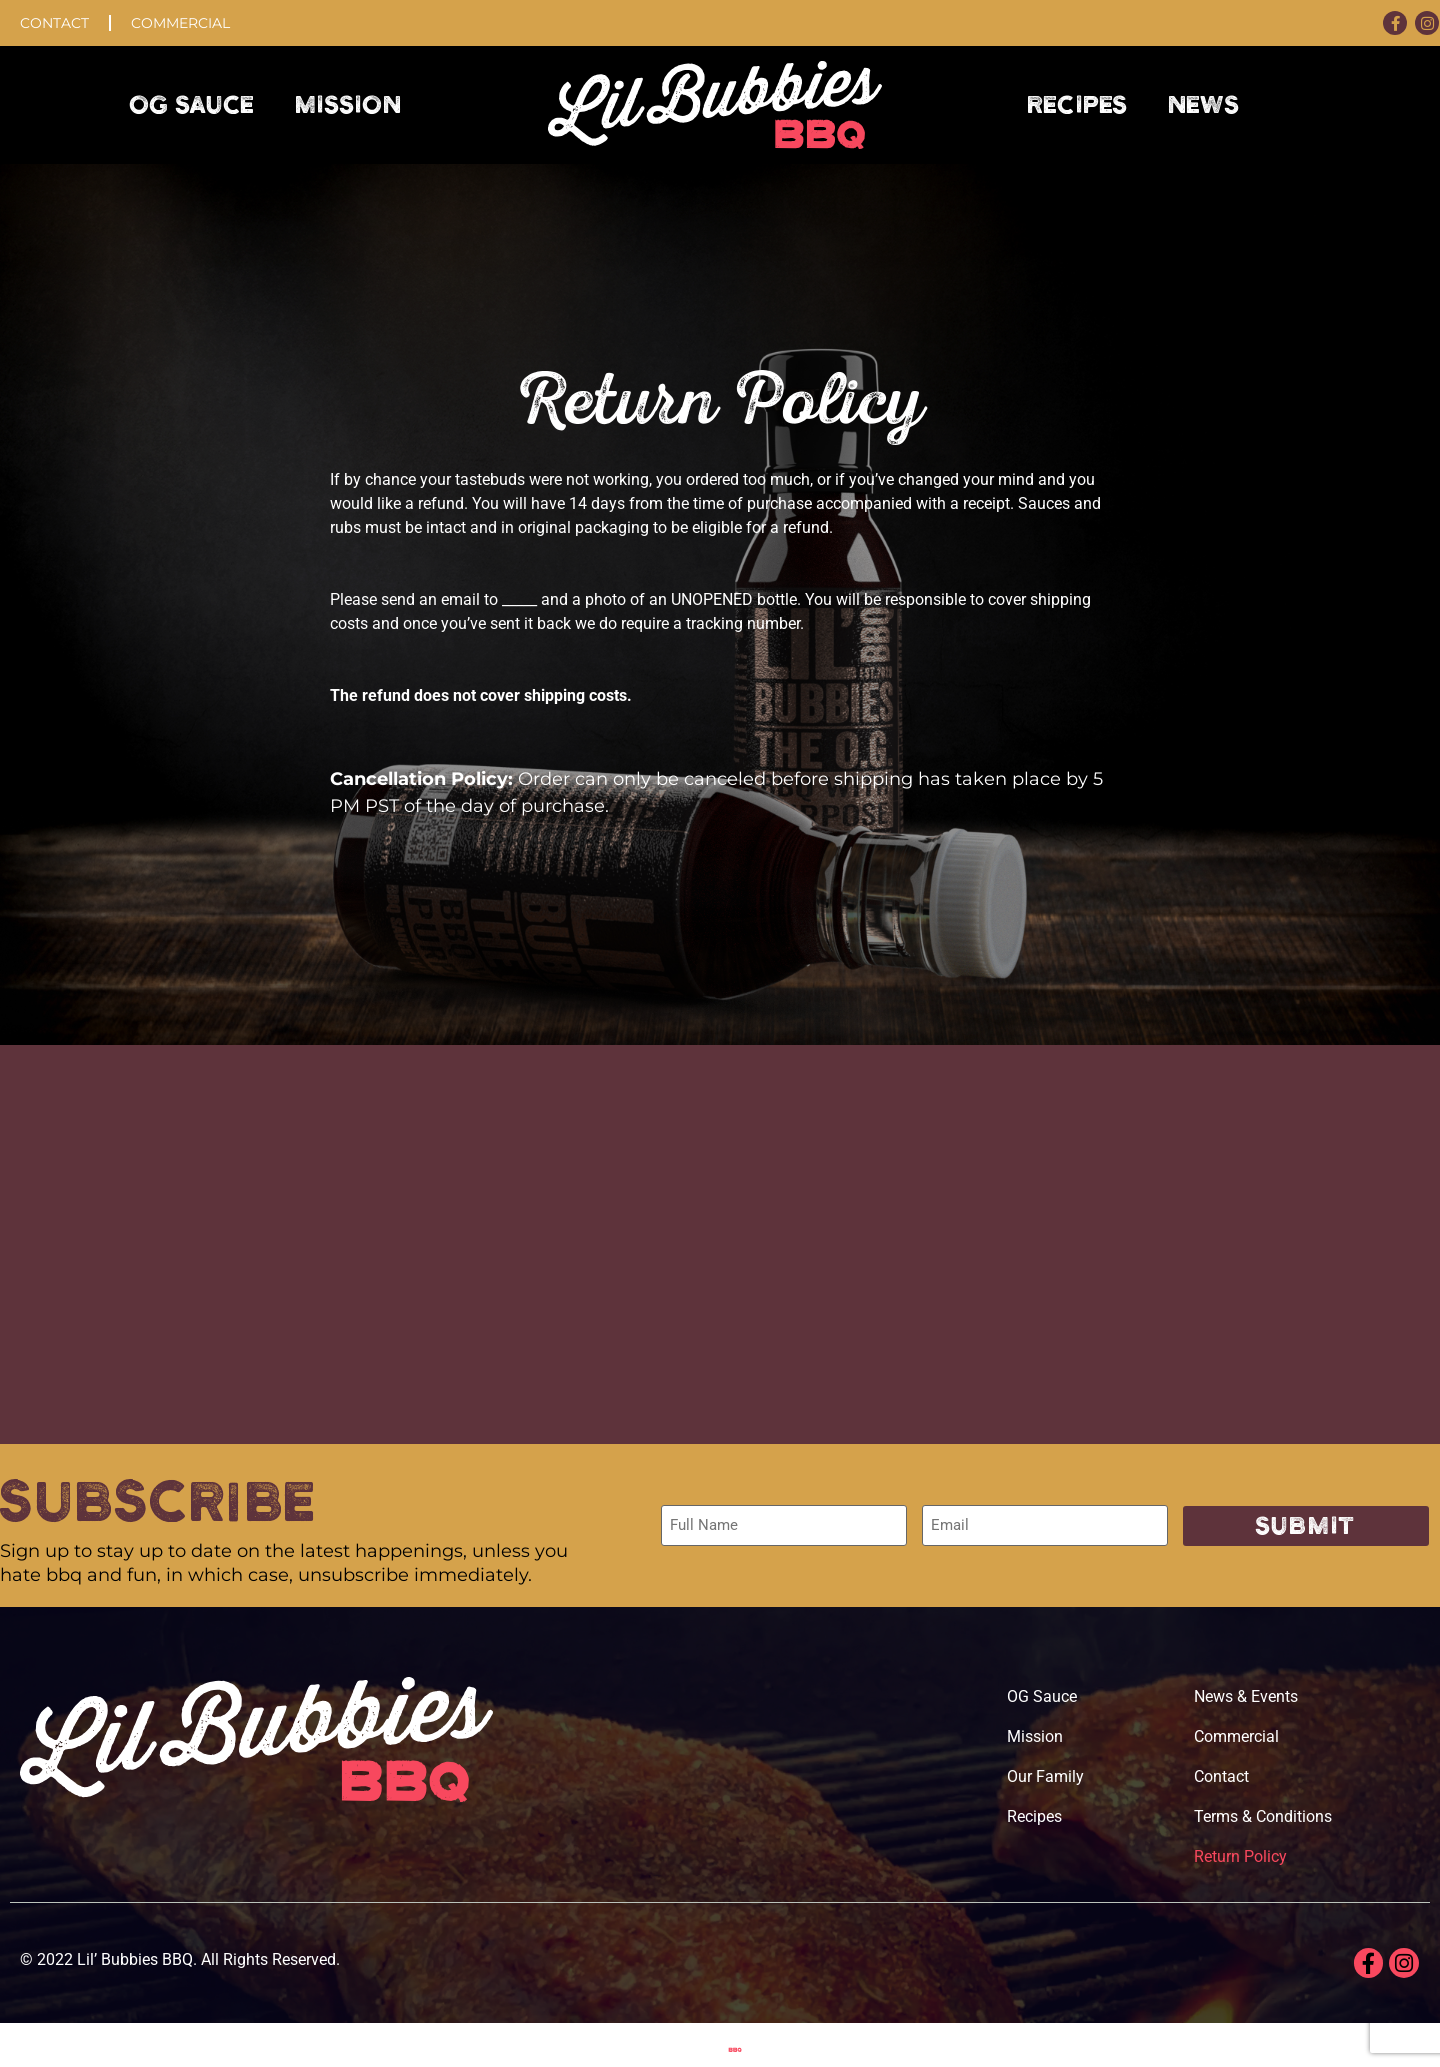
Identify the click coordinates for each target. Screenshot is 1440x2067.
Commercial (180, 23)
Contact (54, 23)
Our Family (1045, 1776)
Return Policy (1240, 1856)
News (1204, 105)
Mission (348, 105)
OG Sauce (192, 105)
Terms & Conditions (1263, 1816)
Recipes (1078, 105)
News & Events (1246, 1696)
